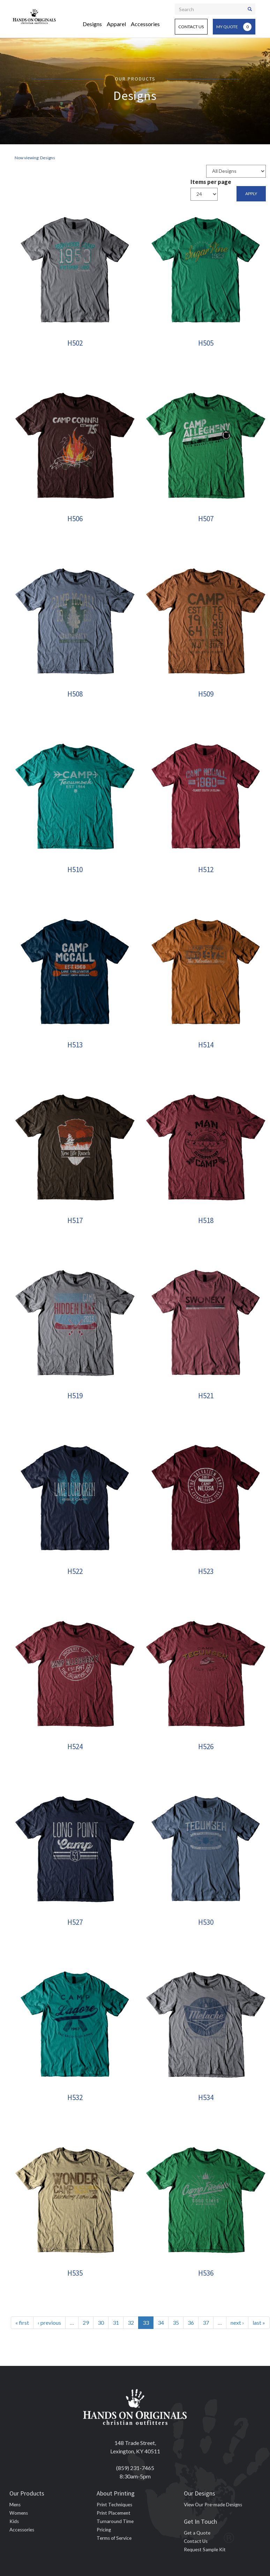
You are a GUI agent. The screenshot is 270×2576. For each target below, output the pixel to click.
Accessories (145, 24)
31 (116, 2322)
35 (176, 2322)
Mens (15, 2504)
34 (161, 2322)
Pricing (104, 2529)
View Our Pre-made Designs (213, 2504)
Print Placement (113, 2513)
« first (22, 2322)
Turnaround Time (115, 2521)
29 (86, 2322)
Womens (18, 2513)
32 (131, 2322)
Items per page (210, 181)
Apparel (116, 24)
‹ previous (49, 2322)
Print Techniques (114, 2504)
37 (206, 2322)
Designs (92, 24)
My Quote (234, 27)
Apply (251, 193)
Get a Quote (197, 2533)
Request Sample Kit (205, 2549)
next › (237, 2322)
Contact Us (191, 26)
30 (101, 2322)
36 (191, 2322)
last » (259, 2322)
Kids (14, 2521)
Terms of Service (114, 2538)
